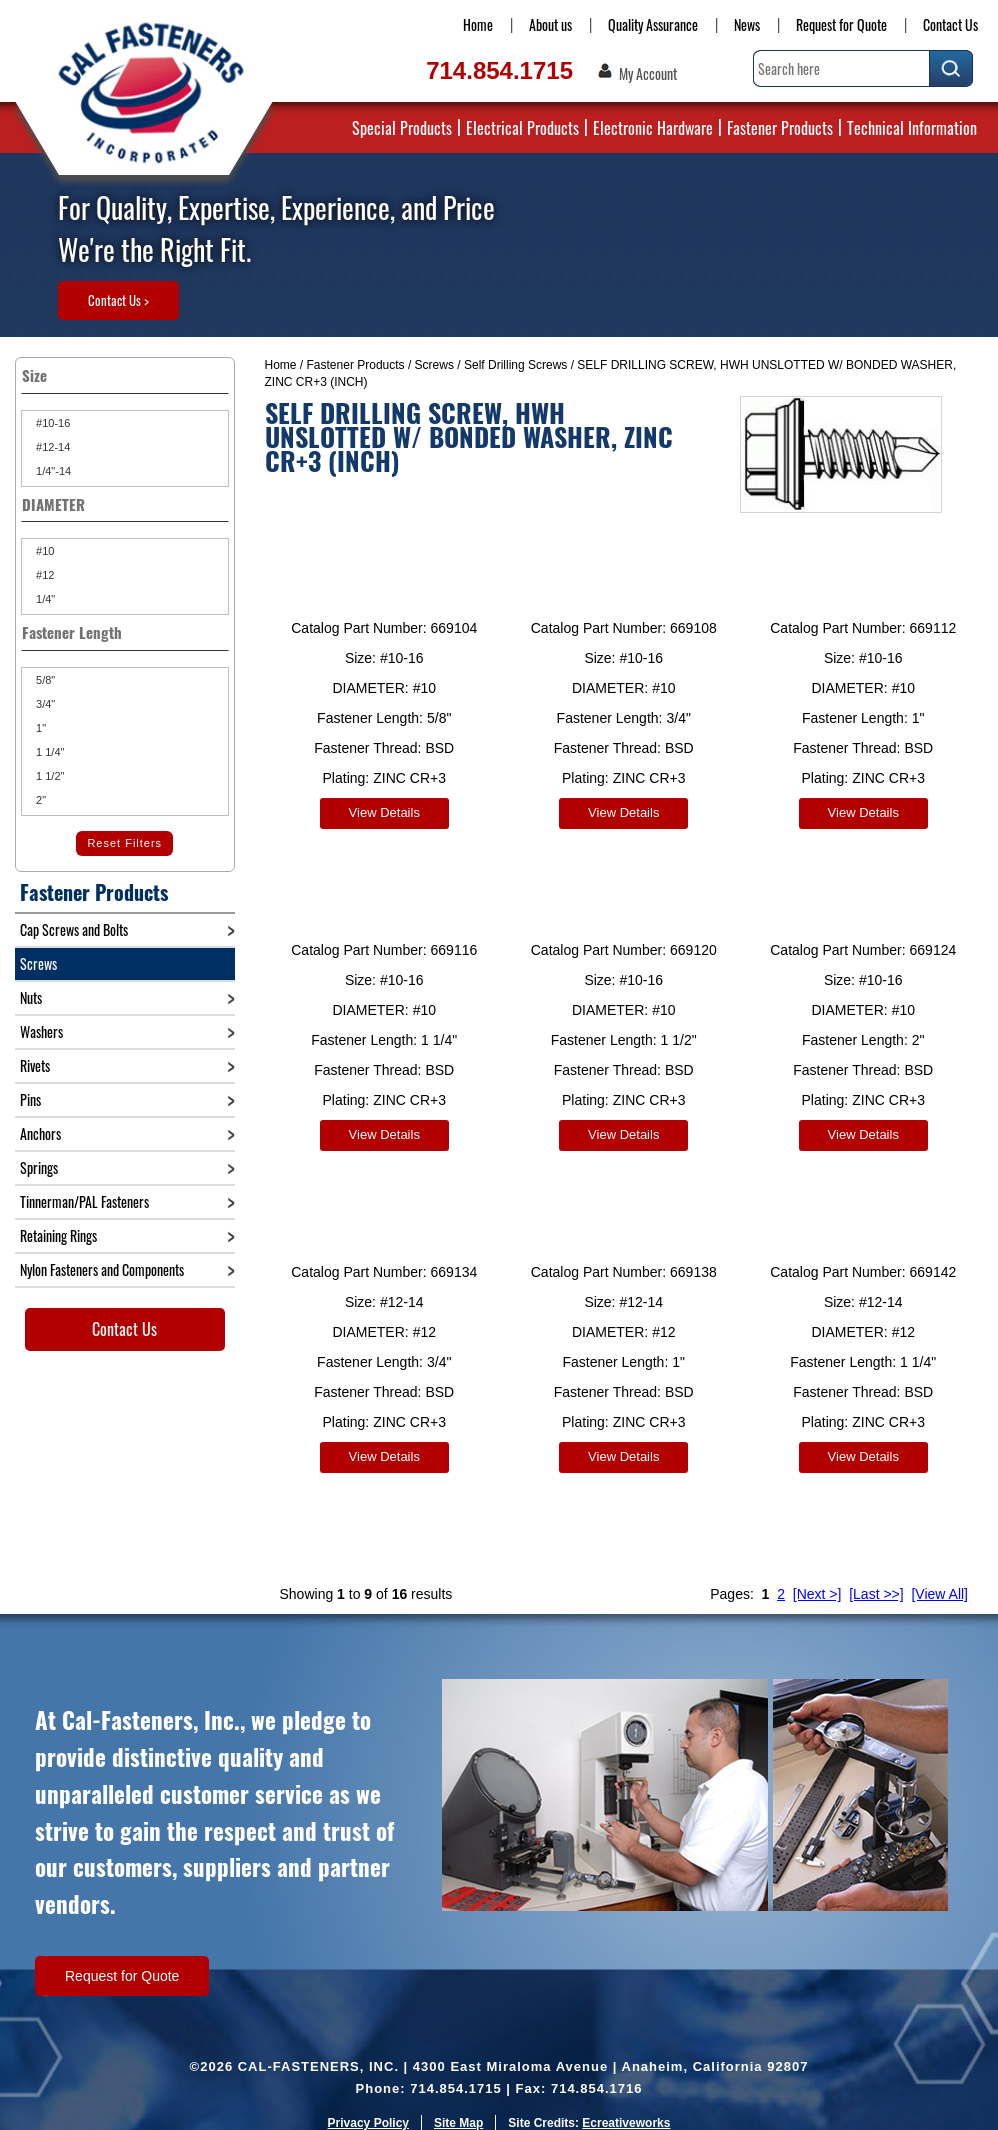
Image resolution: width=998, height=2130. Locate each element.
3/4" (44, 704)
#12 (43, 575)
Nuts (31, 997)
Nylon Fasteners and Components (102, 1269)
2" (39, 800)
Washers (41, 1031)
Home (478, 24)
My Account (648, 74)
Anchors (40, 1133)
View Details (384, 812)
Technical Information (912, 128)
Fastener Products (780, 128)
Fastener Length (125, 632)
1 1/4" (48, 752)
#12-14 (51, 447)
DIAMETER (125, 504)
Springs (39, 1167)
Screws (434, 365)
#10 (43, 551)
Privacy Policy (368, 2105)
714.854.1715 (499, 70)
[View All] (939, 1576)
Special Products (402, 128)
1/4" (44, 599)
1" (39, 728)
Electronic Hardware (653, 128)
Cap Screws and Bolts (74, 929)
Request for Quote (841, 24)
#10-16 (51, 423)
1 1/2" (48, 776)
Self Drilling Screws (515, 365)
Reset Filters (124, 843)
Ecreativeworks (626, 2105)
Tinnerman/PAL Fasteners (84, 1201)
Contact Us (950, 24)
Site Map (458, 2105)
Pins (30, 1099)
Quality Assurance (653, 24)
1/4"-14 (52, 471)
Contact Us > (118, 300)
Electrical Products (522, 128)
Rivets (35, 1065)
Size (125, 375)
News (747, 24)
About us (550, 24)
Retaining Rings (58, 1235)
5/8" (44, 680)
